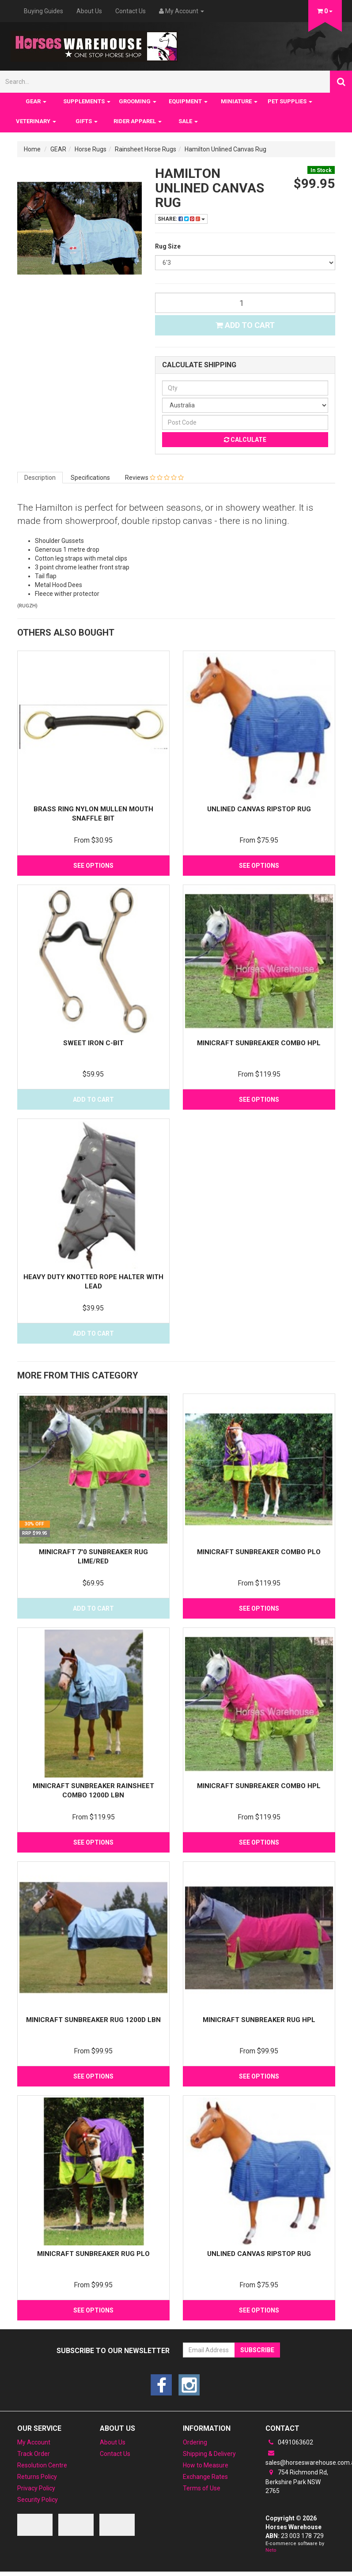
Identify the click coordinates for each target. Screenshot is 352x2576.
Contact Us (130, 11)
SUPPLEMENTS (86, 101)
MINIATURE (239, 101)
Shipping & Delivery (209, 2453)
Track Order (33, 2453)
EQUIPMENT (188, 101)
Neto (270, 2550)
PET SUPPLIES (290, 101)
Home (32, 149)
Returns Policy (37, 2476)
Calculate (245, 439)
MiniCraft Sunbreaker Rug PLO (93, 2254)
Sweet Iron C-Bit (93, 1043)
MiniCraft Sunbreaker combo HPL (259, 1043)
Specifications (90, 477)
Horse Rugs (90, 149)
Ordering (195, 2442)
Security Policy (37, 2499)
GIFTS (87, 121)
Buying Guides (43, 11)
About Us (89, 11)
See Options (93, 865)
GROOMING (137, 101)
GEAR (36, 101)
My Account (33, 2442)
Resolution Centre (42, 2465)
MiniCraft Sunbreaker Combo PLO (259, 1552)
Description (40, 477)
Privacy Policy (36, 2488)
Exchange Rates (205, 2476)
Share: (181, 219)
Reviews (154, 477)
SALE (188, 121)
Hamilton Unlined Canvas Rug (225, 149)
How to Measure (205, 2465)
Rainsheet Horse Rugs (145, 149)
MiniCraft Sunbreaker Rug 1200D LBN (93, 2020)
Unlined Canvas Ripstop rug (259, 809)
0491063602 (289, 2442)
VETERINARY (36, 121)
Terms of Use (201, 2488)
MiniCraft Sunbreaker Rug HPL (259, 2020)
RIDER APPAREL (138, 121)
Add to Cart (245, 325)
